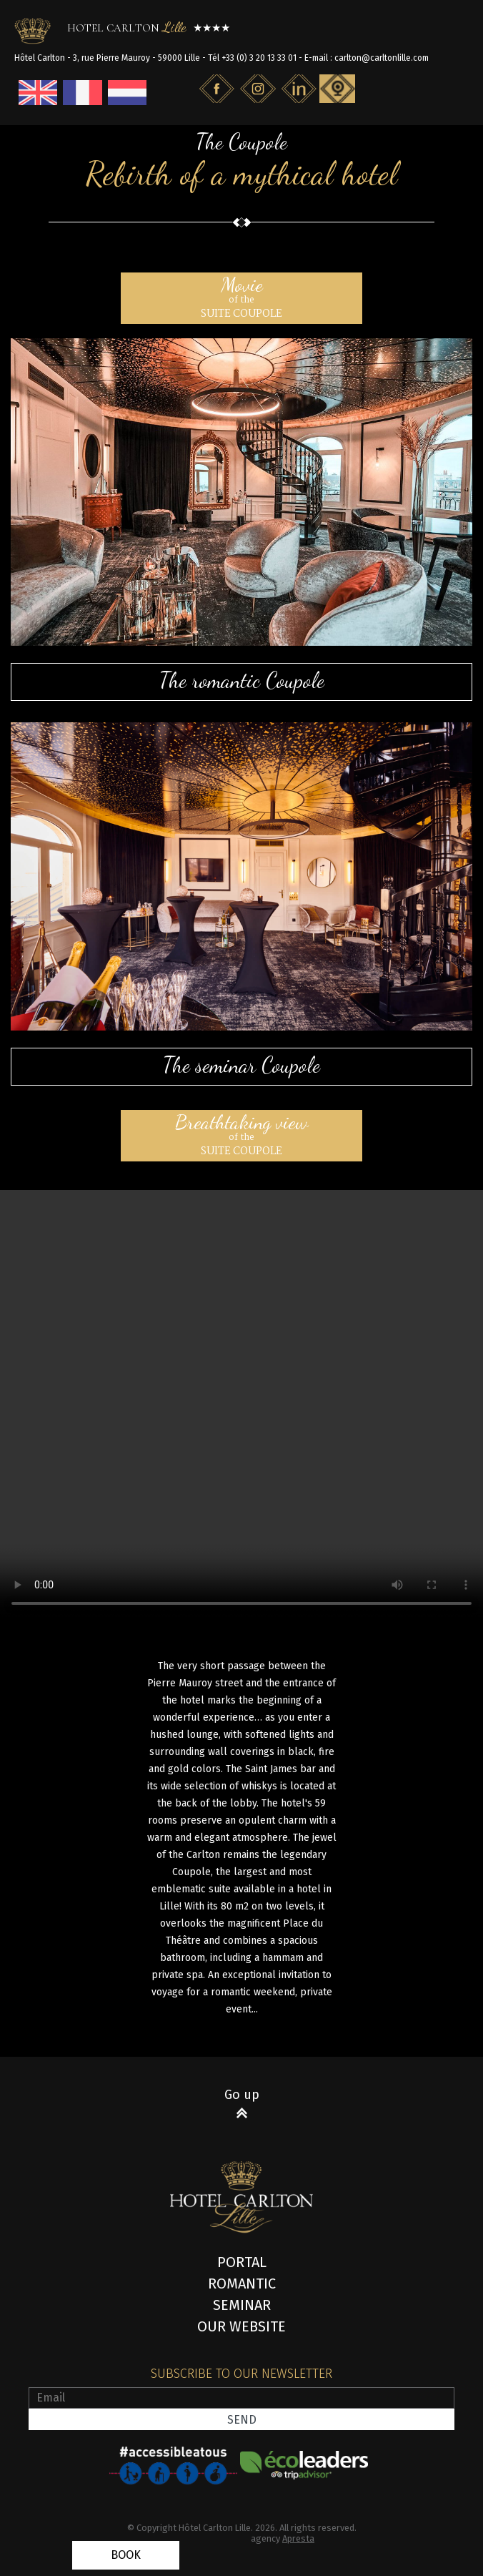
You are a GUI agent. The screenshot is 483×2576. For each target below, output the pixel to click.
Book (126, 2555)
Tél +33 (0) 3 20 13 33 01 (252, 58)
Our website (241, 2326)
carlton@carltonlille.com (381, 58)
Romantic (242, 2283)
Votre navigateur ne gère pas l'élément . (241, 1404)
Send (242, 2420)
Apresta (298, 2538)
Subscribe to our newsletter (241, 2373)
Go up (241, 2095)
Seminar (242, 2305)
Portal (242, 2262)
